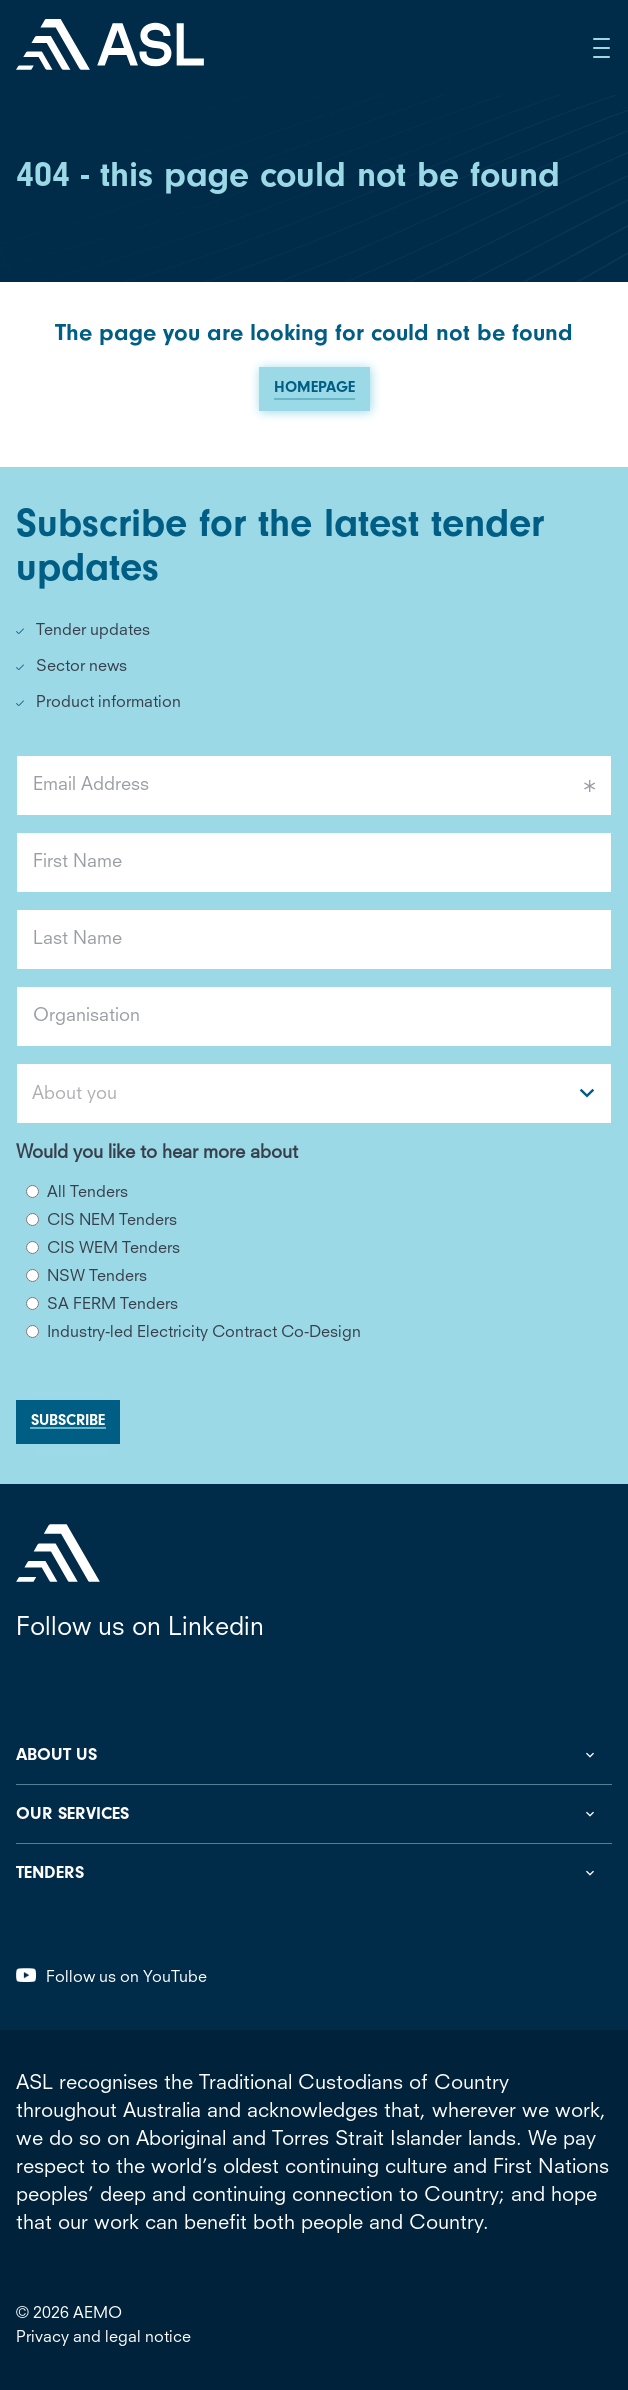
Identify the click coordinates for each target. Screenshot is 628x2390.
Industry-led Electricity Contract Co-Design (204, 1333)
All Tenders (87, 1193)
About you (74, 1094)
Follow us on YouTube (111, 1977)
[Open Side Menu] (602, 48)
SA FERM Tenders (112, 1305)
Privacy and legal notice (103, 2338)
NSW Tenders (97, 1277)
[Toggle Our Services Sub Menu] (314, 1814)
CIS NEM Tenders (112, 1221)
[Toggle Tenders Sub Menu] (314, 1873)
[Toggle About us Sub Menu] (314, 1755)
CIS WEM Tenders (113, 1249)
